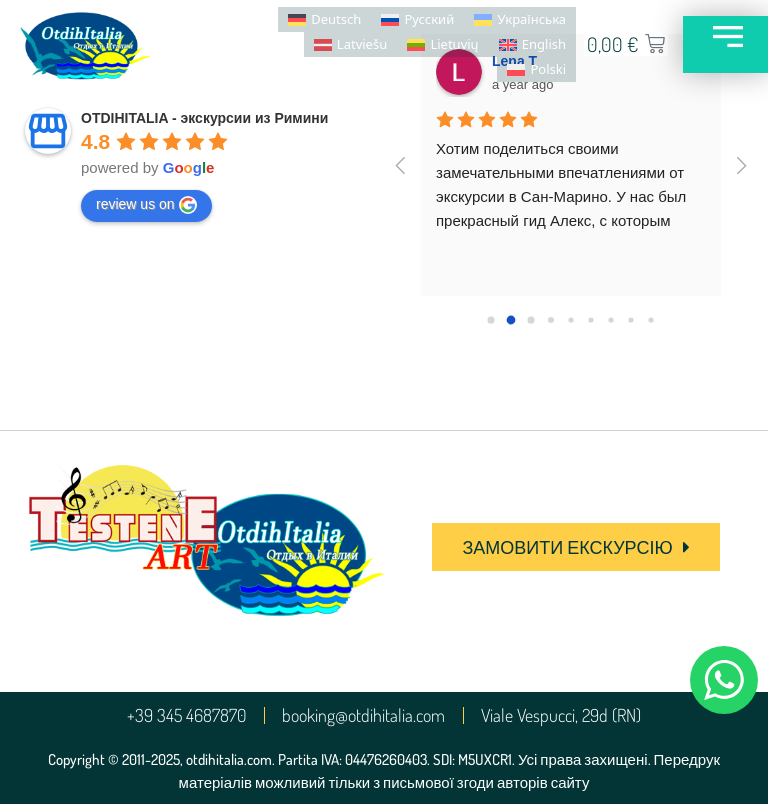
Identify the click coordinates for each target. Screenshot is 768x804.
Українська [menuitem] (531, 19)
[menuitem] (324, 19)
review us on (146, 205)
